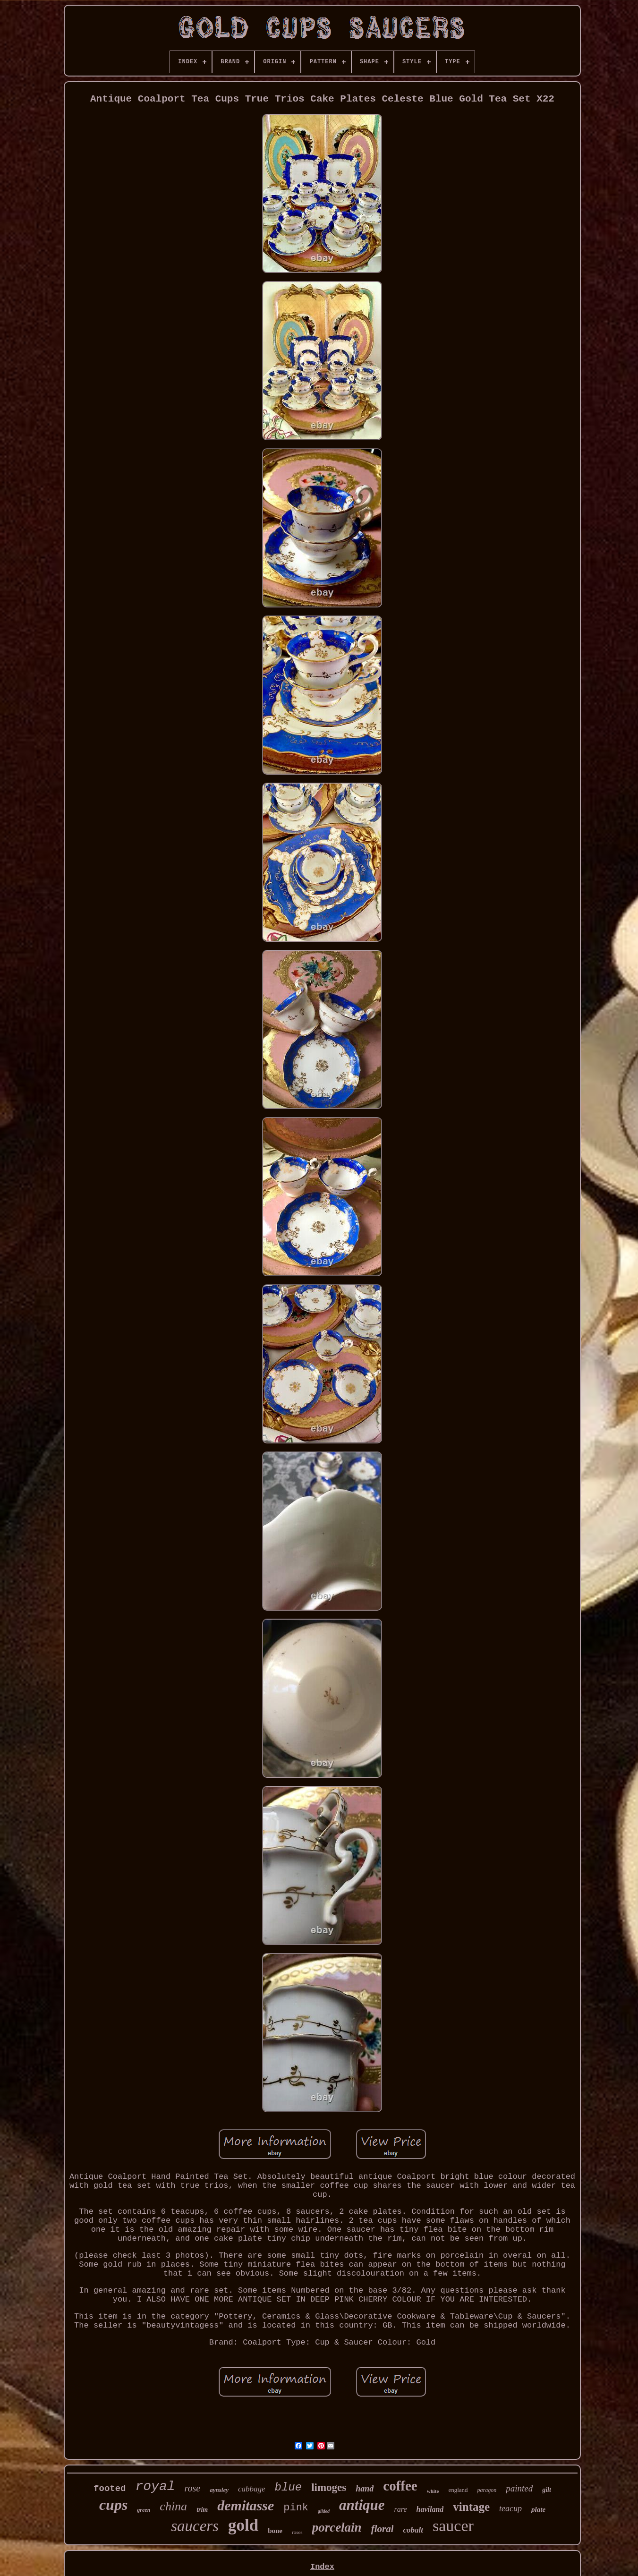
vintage (471, 2506)
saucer (453, 2525)
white (433, 2491)
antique (361, 2505)
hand (365, 2488)
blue (288, 2487)
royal (155, 2486)
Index (322, 2566)
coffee (400, 2485)
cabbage (251, 2488)
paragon (487, 2490)
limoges (328, 2487)
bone (275, 2530)
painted (519, 2488)
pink (295, 2508)
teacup (510, 2508)
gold (243, 2525)
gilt (546, 2489)
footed (110, 2488)
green (143, 2510)
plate (538, 2509)
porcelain (337, 2527)
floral (382, 2528)
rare (400, 2509)
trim (202, 2509)
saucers (195, 2525)
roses (297, 2532)
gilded (324, 2511)
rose (193, 2488)
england (458, 2489)
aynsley (219, 2489)
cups (113, 2504)
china (173, 2506)
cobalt (413, 2529)
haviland (430, 2509)
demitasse (245, 2505)
